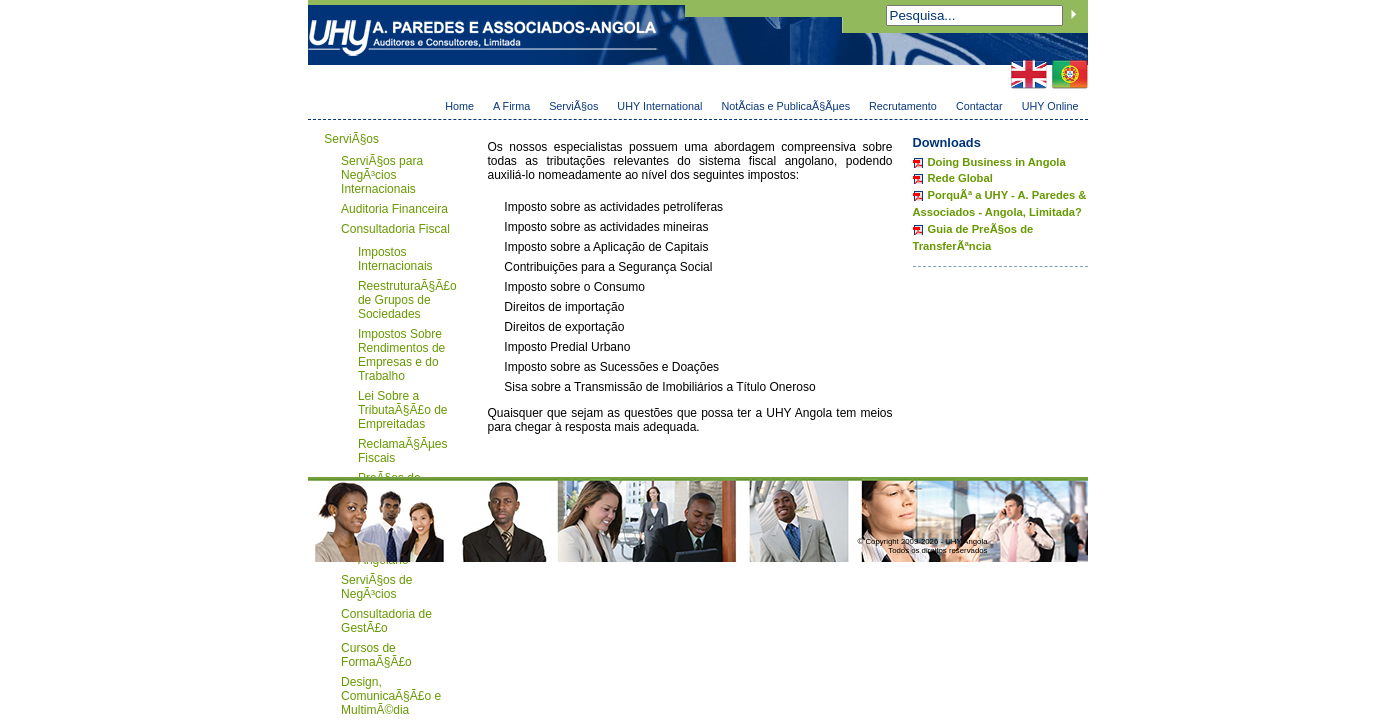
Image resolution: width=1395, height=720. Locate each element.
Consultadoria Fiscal (395, 229)
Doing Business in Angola (997, 162)
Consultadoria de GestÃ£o (386, 621)
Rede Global (960, 178)
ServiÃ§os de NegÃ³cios (376, 587)
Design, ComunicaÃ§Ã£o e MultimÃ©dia (391, 696)
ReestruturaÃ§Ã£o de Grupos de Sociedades (407, 300)
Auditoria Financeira (394, 209)
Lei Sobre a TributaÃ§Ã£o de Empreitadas (403, 410)
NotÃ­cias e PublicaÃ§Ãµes (785, 106)
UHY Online (1050, 106)
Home (459, 106)
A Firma (511, 106)
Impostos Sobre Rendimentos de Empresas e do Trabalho (401, 355)
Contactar (979, 106)
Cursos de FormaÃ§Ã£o (376, 655)
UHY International (659, 106)
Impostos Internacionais (395, 259)
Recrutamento (903, 106)
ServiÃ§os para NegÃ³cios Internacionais (382, 175)
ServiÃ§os (573, 106)
